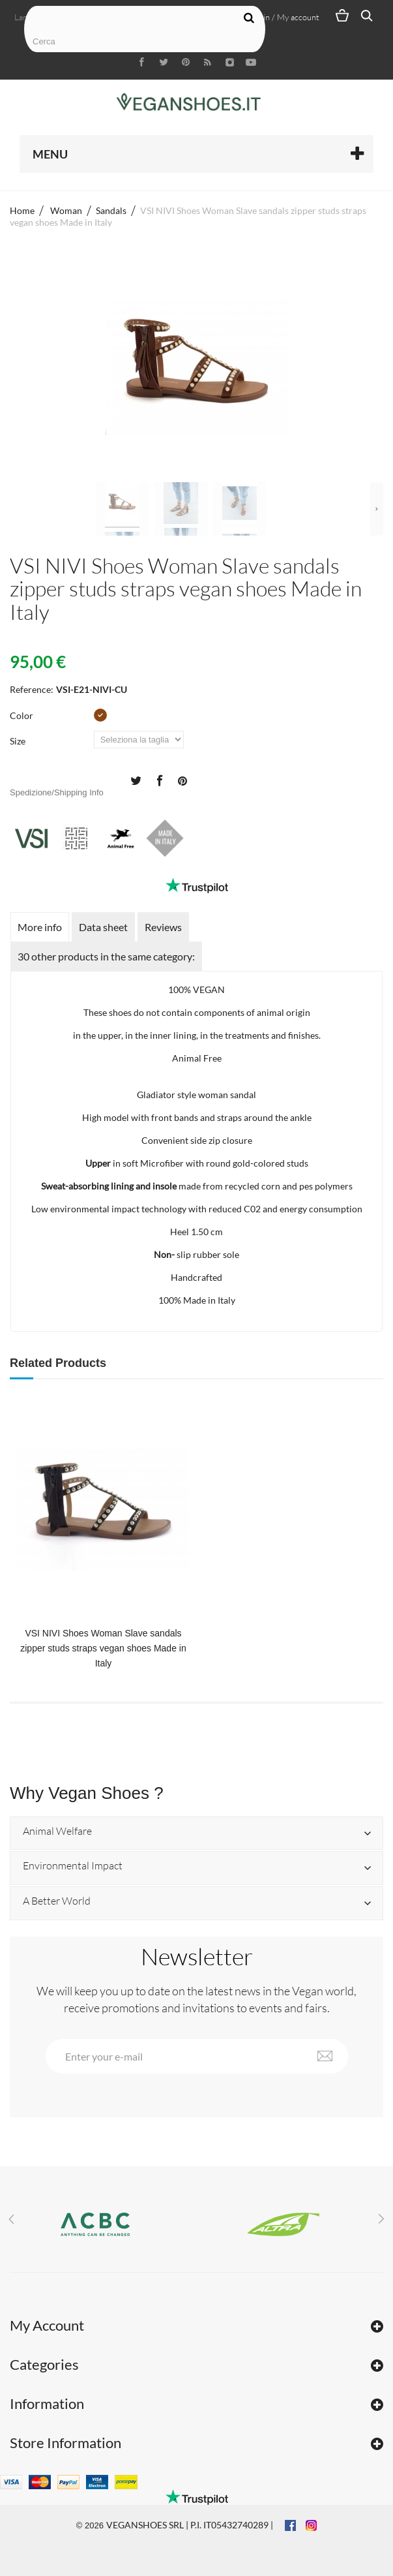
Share (159, 779)
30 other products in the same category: (106, 956)
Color (22, 715)
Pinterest (182, 779)
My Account (47, 2325)
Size (18, 740)
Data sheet (103, 927)
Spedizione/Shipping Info (57, 792)
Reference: (31, 689)
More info (40, 927)
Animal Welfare (57, 1831)
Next (376, 509)
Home (22, 210)
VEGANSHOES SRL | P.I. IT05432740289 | (189, 2524)
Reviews (163, 927)
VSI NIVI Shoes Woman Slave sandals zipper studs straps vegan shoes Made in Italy (103, 1648)
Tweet (135, 779)
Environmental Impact (73, 1866)
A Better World (57, 1901)
